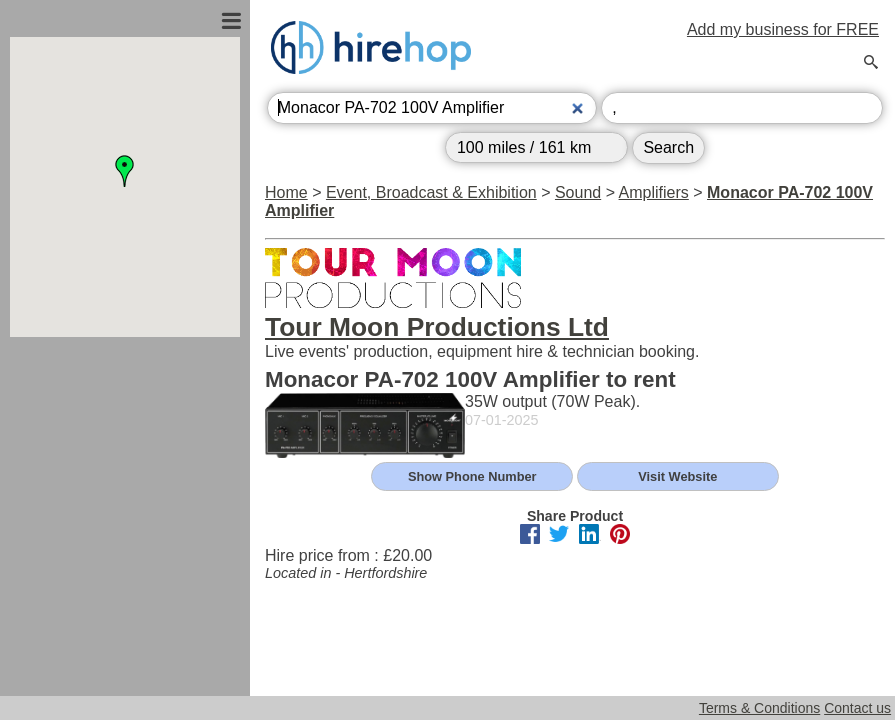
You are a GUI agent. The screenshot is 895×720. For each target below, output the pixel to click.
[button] (125, 171)
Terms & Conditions (759, 708)
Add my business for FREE (783, 29)
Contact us (857, 708)
